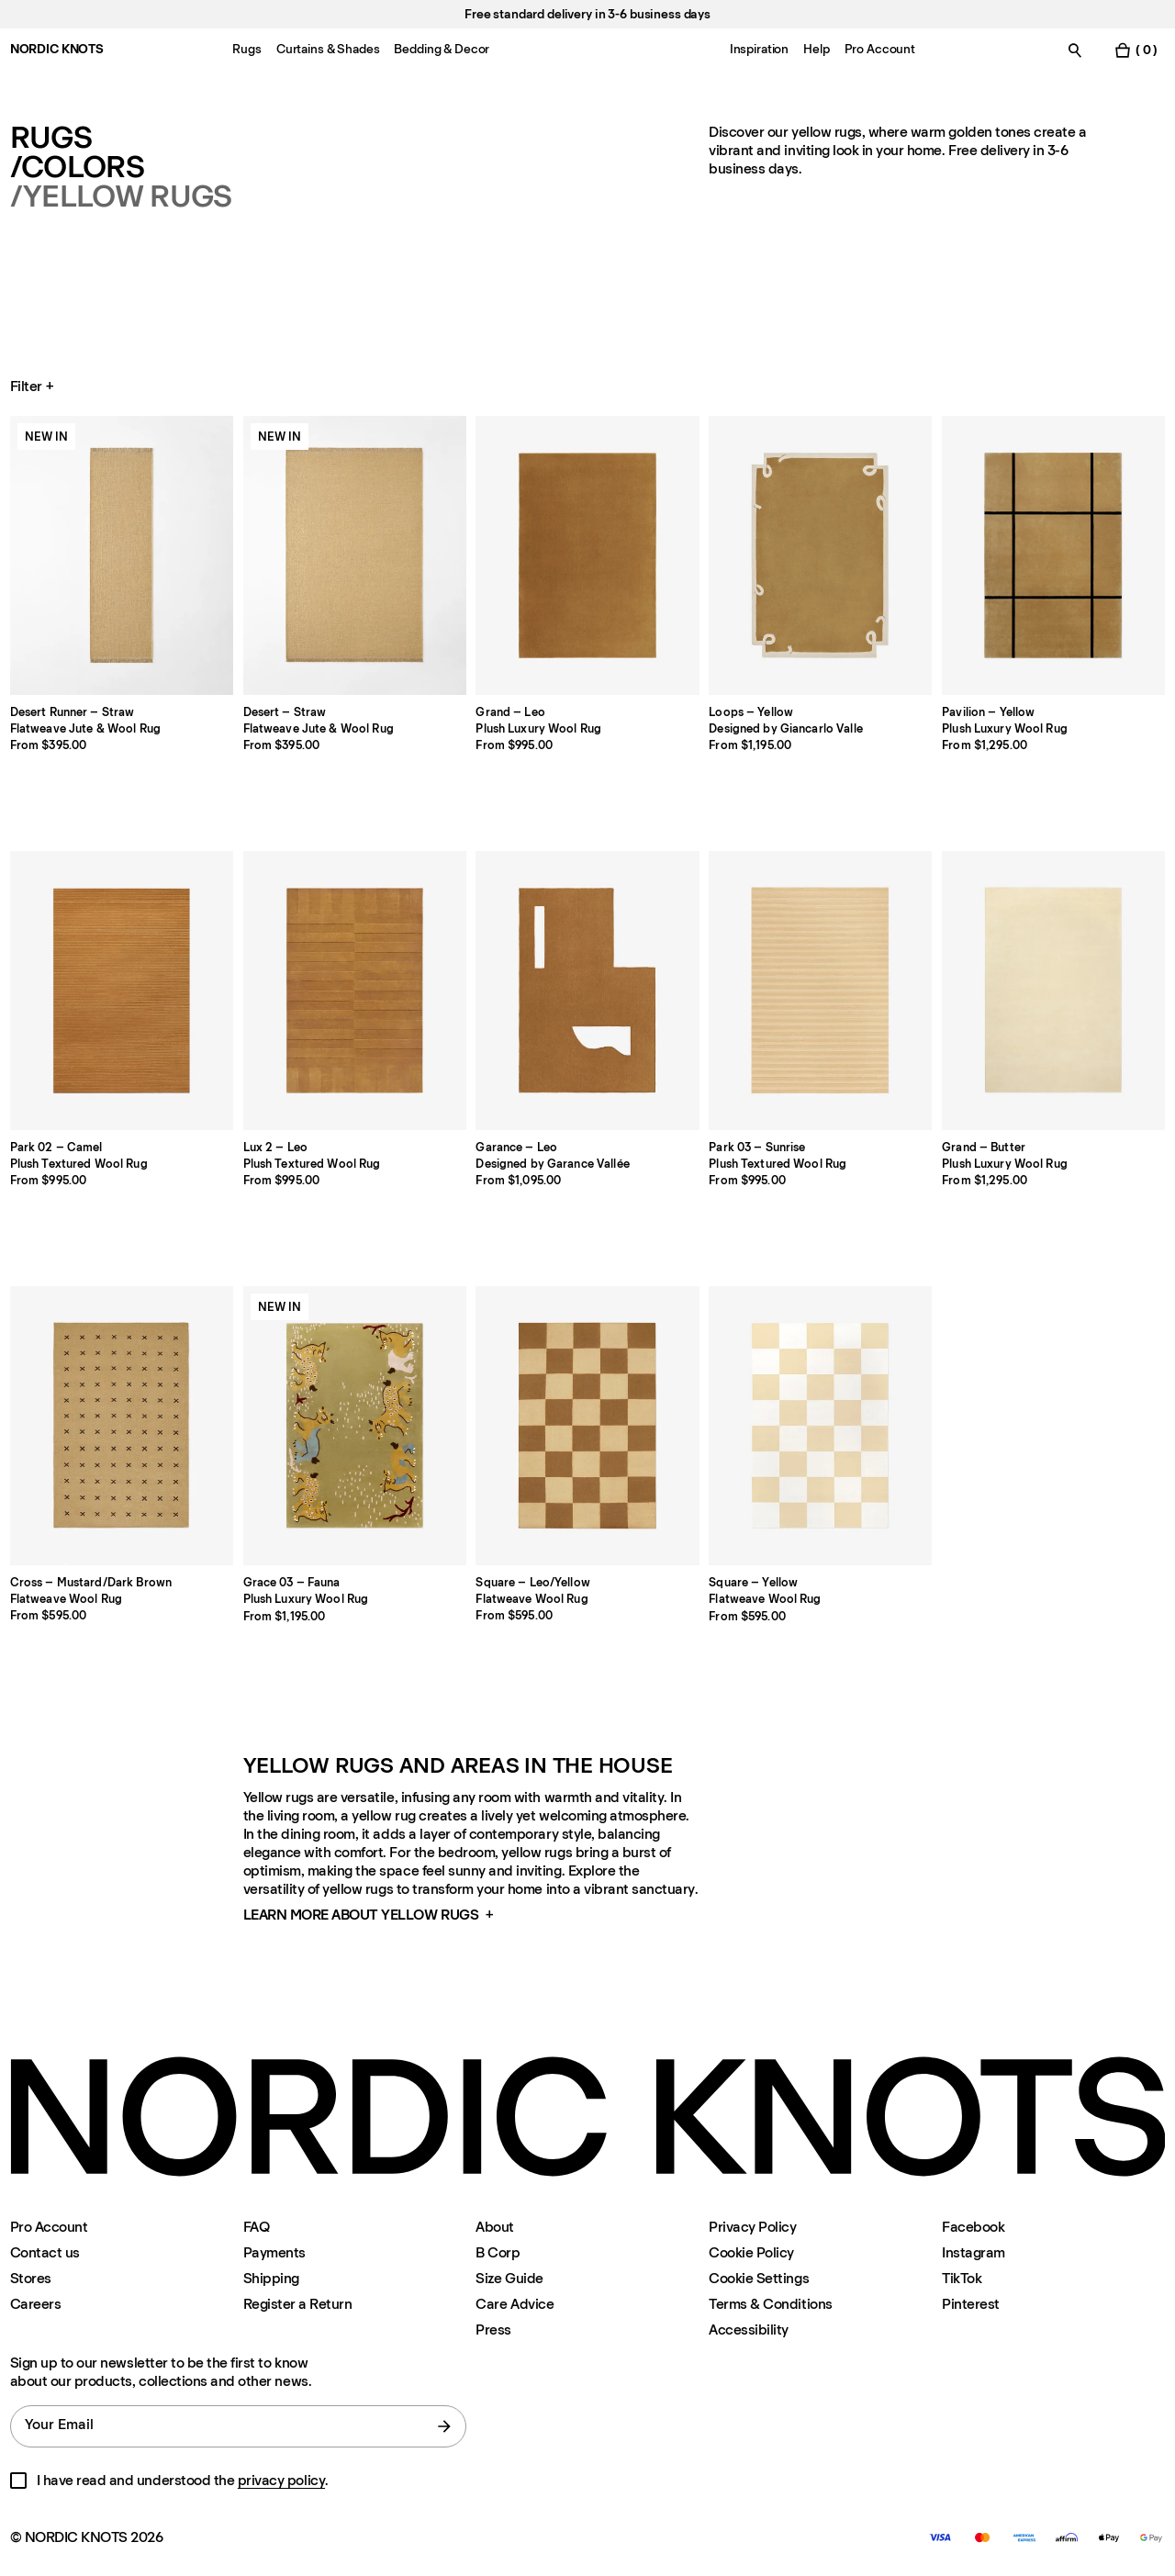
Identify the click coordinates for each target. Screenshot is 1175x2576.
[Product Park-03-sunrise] (820, 990)
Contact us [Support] (45, 2252)
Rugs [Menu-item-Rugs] (246, 49)
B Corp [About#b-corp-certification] (498, 2252)
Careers (36, 2304)
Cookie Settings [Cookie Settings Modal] (759, 2278)
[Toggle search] (1075, 50)
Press (493, 2329)
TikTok (961, 2278)
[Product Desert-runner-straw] (121, 555)
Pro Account (49, 2226)
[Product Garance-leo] (587, 990)
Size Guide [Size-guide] (509, 2278)
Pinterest (971, 2304)
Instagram (973, 2252)
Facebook (973, 2226)
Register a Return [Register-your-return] (297, 2304)
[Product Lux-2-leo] (354, 990)
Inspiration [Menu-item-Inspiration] (759, 49)
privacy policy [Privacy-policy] (281, 2480)
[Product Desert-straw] (354, 555)
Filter (33, 386)
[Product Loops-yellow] (820, 555)
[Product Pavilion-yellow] (1053, 555)
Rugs (51, 137)
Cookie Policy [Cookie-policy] (751, 2252)
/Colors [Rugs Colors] (77, 167)
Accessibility (749, 2329)
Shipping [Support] (271, 2278)
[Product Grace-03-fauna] (354, 1425)
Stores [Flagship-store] (30, 2278)
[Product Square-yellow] (820, 1425)
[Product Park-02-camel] (121, 990)
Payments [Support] (274, 2252)
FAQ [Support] (256, 2226)
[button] (471, 1915)
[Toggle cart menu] (1135, 50)
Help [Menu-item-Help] (816, 49)
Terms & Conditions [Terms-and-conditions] (770, 2304)
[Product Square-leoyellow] (587, 1425)
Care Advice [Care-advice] (515, 2304)
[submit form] (444, 2426)
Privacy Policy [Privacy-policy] (752, 2226)
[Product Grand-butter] (1053, 990)
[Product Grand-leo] (587, 555)
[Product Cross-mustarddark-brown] (121, 1425)
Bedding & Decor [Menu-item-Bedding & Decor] (441, 49)
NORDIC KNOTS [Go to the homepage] (57, 49)
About (495, 2226)
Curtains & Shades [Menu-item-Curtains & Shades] (328, 49)
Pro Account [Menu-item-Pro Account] (880, 49)
